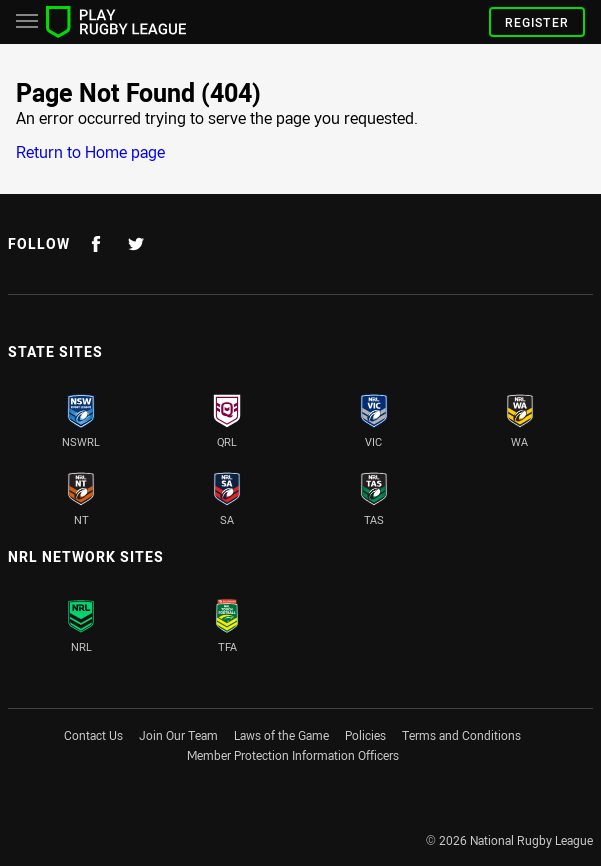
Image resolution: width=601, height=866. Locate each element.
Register (537, 22)
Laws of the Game (281, 735)
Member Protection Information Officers (293, 755)
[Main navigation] (27, 22)
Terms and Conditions (461, 735)
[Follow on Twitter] (136, 244)
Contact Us (93, 735)
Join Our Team (178, 735)
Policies (365, 735)
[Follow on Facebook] (96, 244)
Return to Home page (90, 152)
